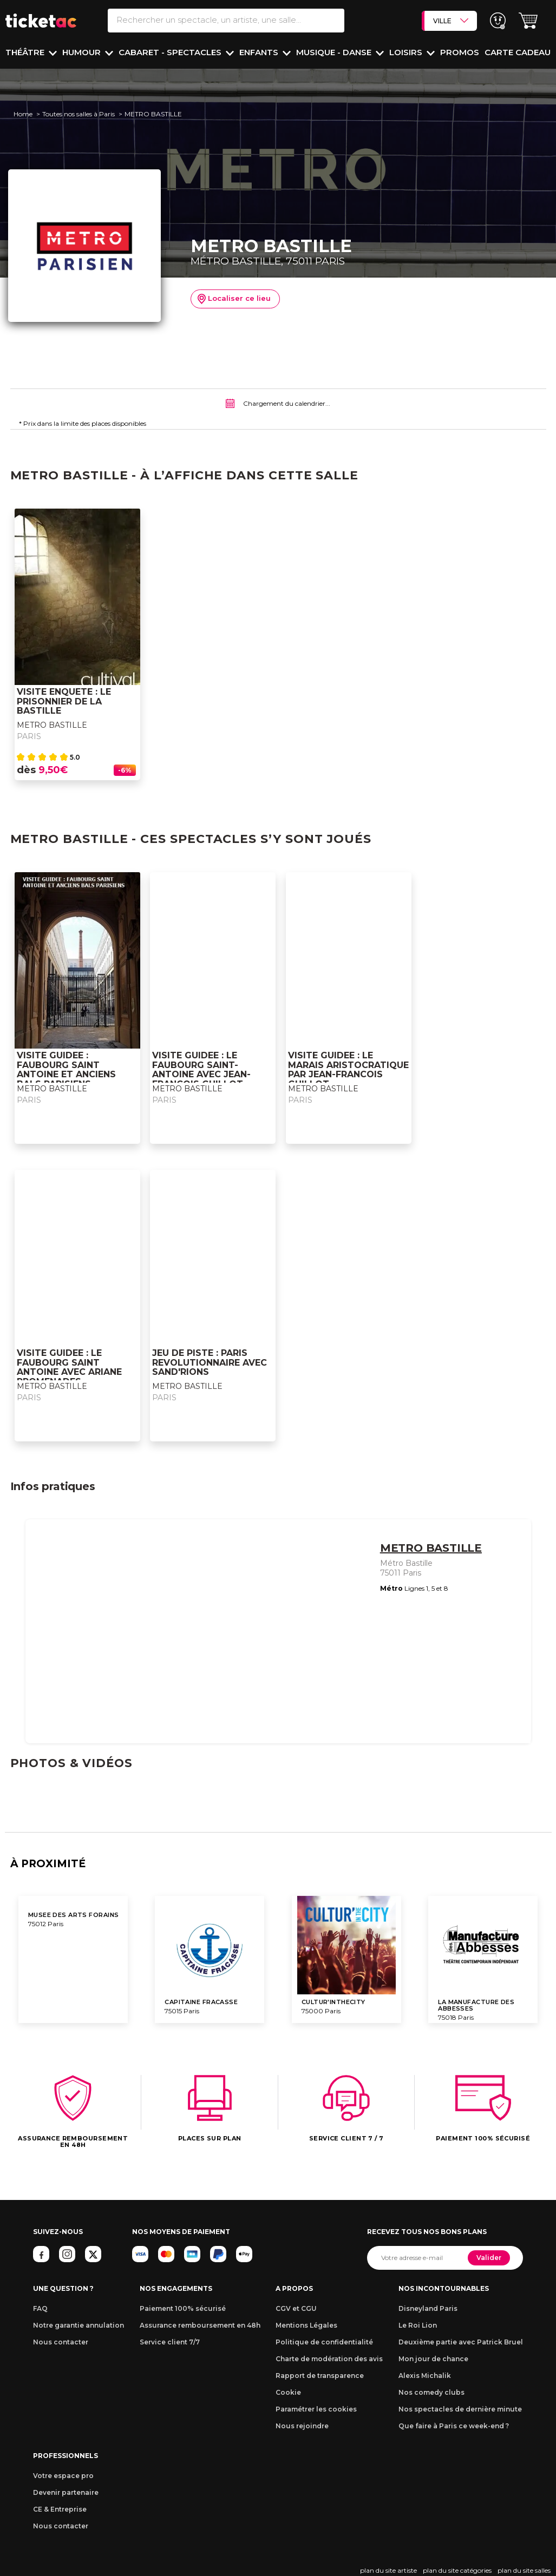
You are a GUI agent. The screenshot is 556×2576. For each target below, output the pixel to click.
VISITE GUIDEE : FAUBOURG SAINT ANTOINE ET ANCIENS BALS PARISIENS (66, 1070)
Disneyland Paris (427, 2308)
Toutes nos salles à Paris (78, 114)
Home (23, 114)
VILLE (450, 20)
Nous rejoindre (302, 2426)
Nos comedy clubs (431, 2392)
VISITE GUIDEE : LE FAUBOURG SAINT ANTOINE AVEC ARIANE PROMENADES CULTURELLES (69, 1372)
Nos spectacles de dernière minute (460, 2409)
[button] (528, 21)
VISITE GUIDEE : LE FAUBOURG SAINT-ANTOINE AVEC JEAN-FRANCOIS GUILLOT (201, 1070)
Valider (488, 2258)
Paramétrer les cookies (316, 2409)
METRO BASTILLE (52, 725)
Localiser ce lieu (234, 299)
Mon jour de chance (433, 2359)
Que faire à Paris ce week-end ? (453, 2426)
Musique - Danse (335, 52)
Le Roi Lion (417, 2325)
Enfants (259, 52)
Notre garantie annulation (78, 2325)
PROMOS (459, 52)
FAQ (40, 2308)
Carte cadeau (518, 52)
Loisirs (406, 52)
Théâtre (26, 52)
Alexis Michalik (424, 2375)
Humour (82, 52)
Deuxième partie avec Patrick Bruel (460, 2342)
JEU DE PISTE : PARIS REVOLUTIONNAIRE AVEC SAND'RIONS (209, 1363)
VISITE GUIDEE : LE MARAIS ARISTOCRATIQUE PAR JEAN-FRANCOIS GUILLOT (348, 1070)
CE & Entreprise (60, 2509)
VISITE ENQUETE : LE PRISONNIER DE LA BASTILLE (64, 701)
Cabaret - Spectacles (171, 52)
